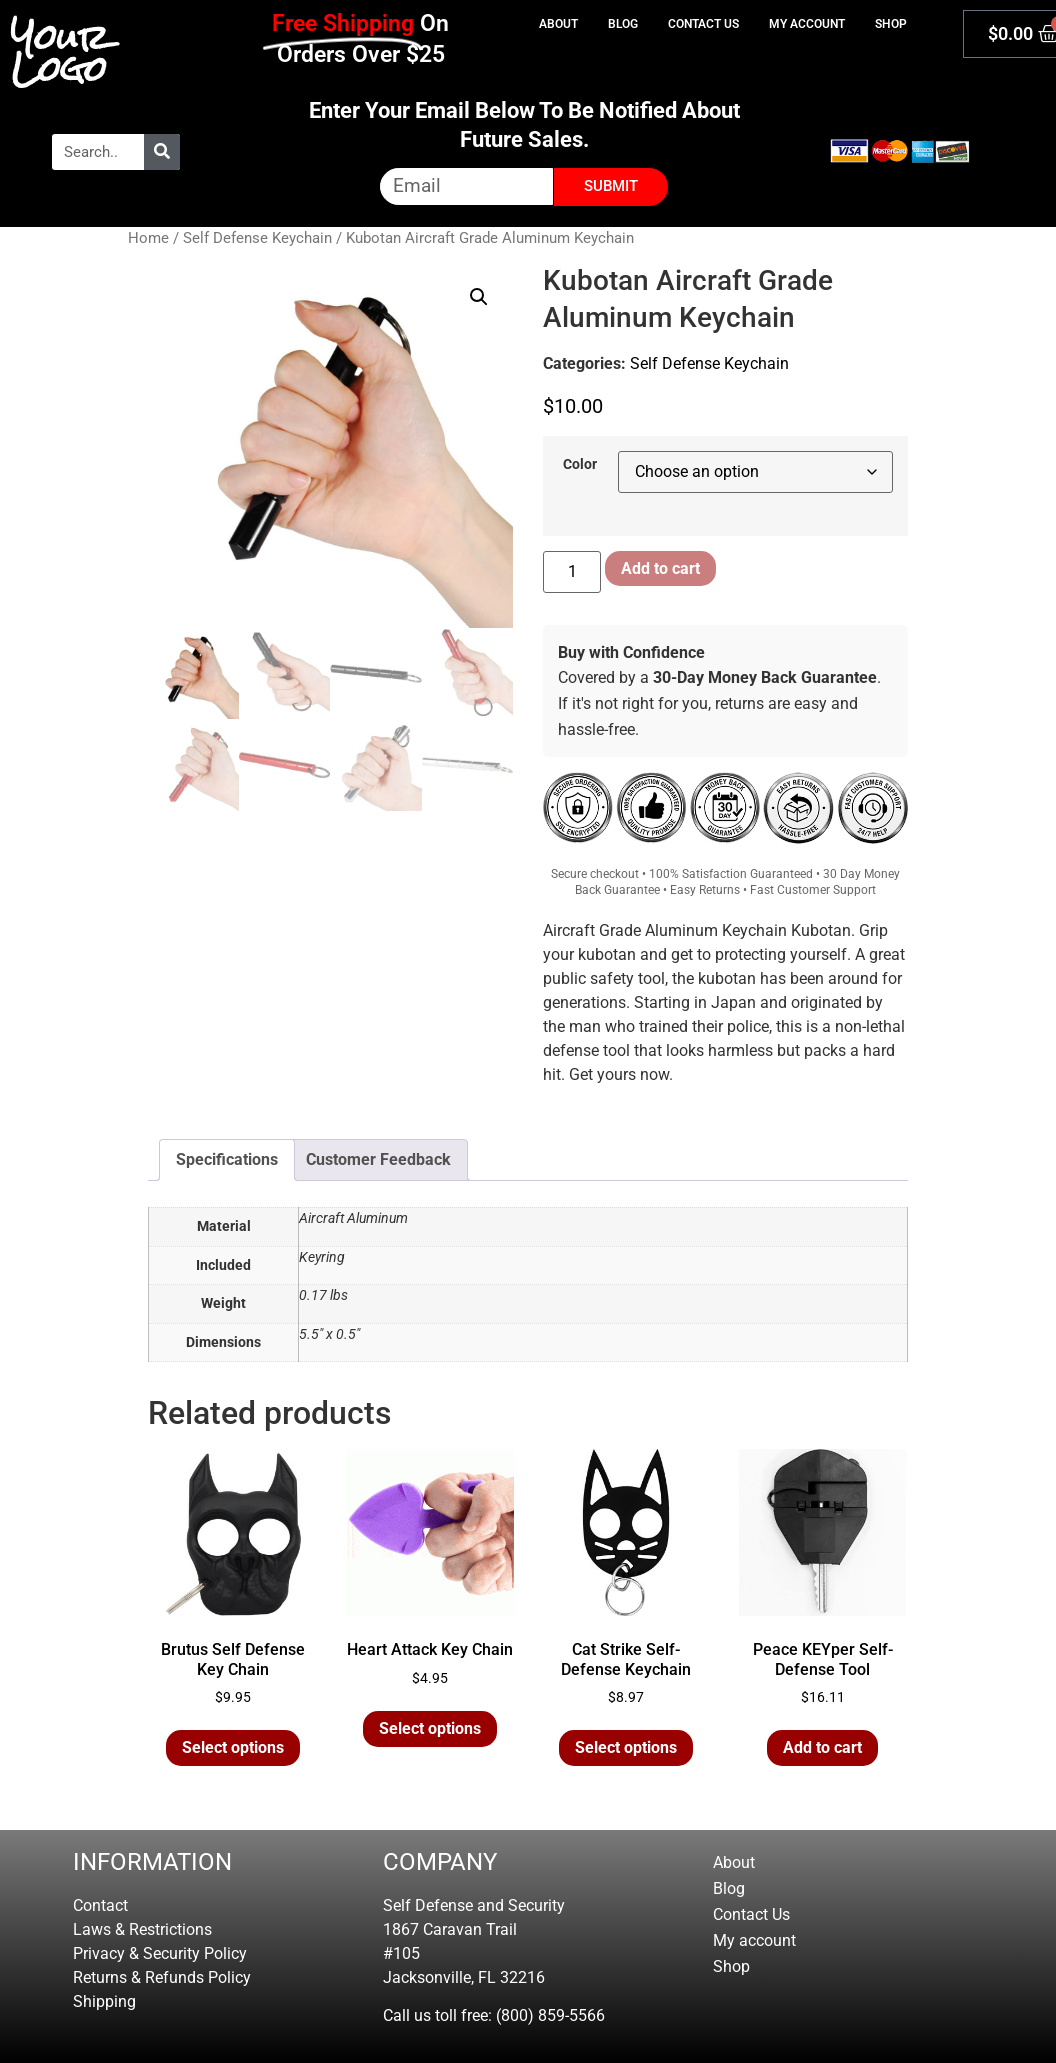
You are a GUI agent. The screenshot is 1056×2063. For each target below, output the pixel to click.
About (558, 24)
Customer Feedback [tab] (378, 1159)
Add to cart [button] (822, 1747)
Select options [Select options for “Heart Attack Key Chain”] (430, 1728)
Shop (891, 24)
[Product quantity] (572, 572)
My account (807, 24)
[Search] (162, 152)
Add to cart (660, 568)
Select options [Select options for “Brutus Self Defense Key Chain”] (233, 1747)
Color (580, 465)
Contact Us (703, 24)
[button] (479, 297)
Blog (623, 24)
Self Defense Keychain (257, 238)
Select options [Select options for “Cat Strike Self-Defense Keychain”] (626, 1747)
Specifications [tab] (227, 1159)
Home (148, 238)
